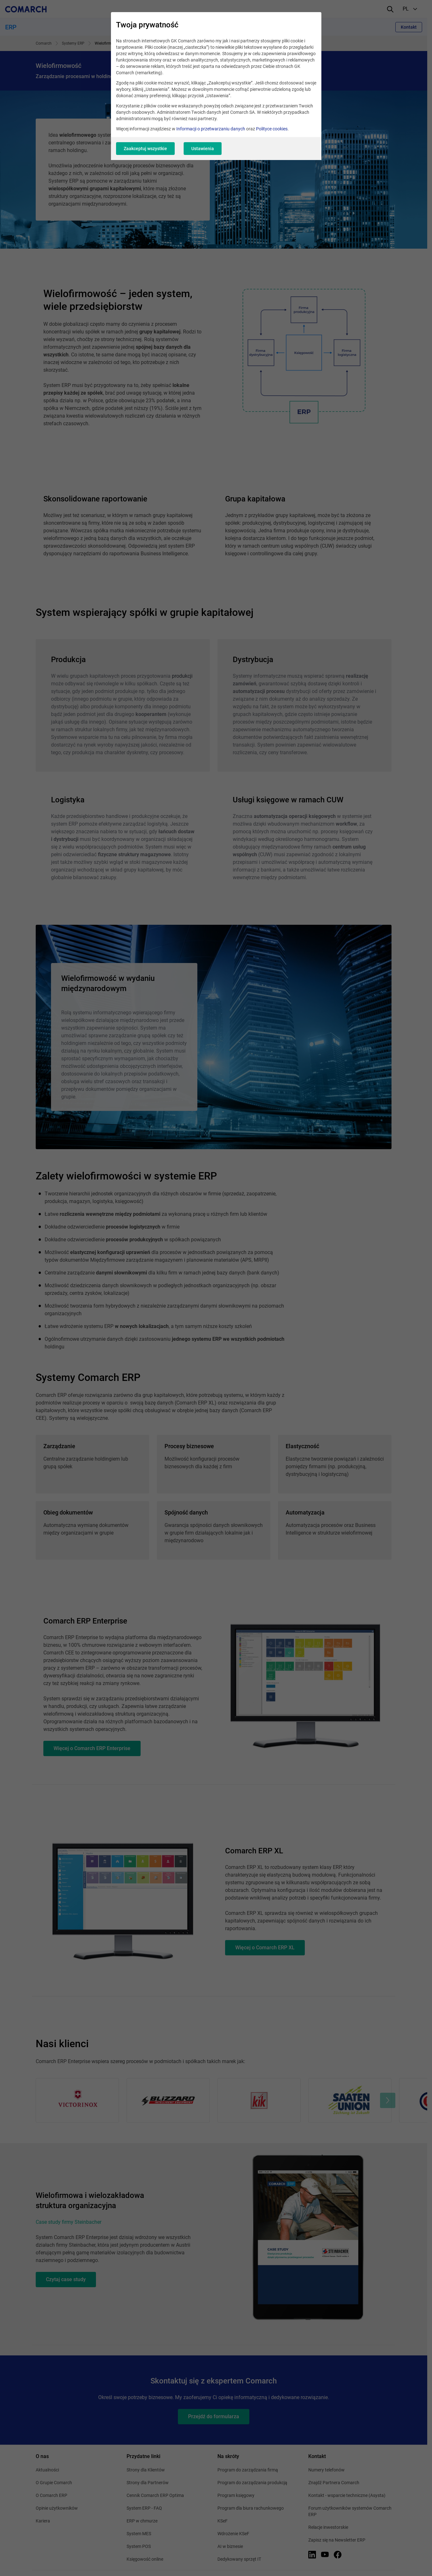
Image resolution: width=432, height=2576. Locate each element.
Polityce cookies (272, 128)
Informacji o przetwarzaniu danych (210, 128)
